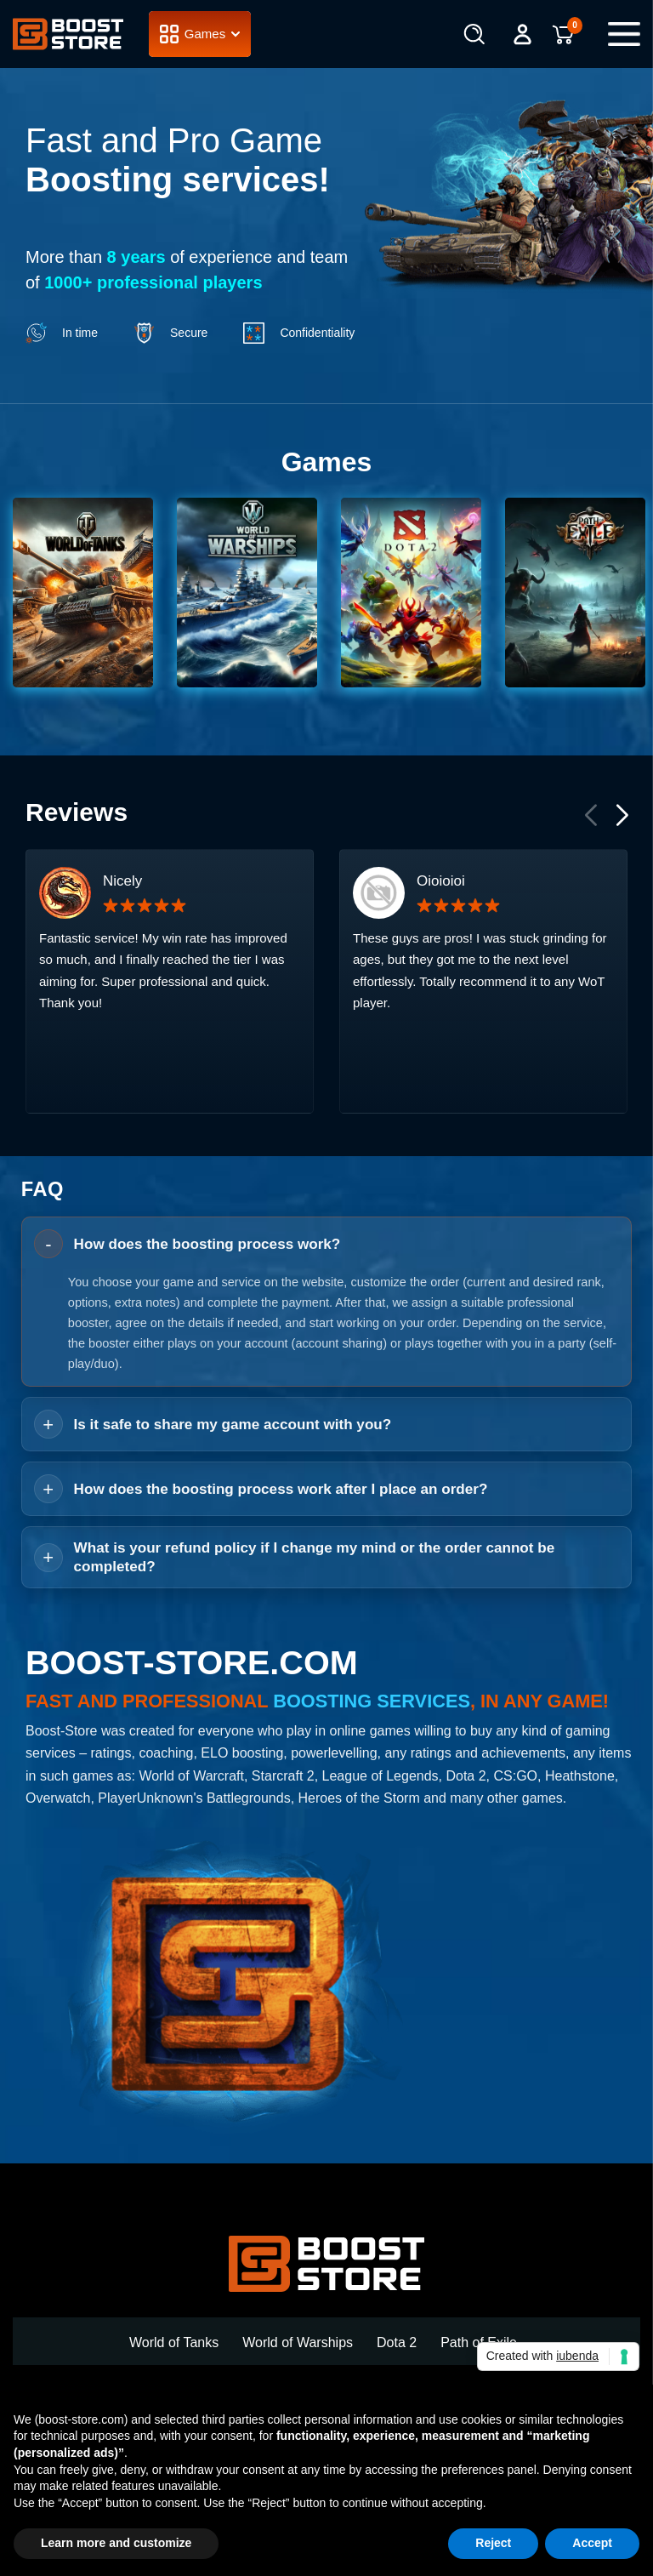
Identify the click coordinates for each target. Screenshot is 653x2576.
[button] (620, 894)
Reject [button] (493, 2543)
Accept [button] (592, 2543)
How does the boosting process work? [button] (207, 1326)
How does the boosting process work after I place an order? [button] (281, 1571)
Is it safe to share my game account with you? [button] (233, 1506)
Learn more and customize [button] (116, 2543)
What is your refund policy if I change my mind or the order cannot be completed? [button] (314, 1638)
